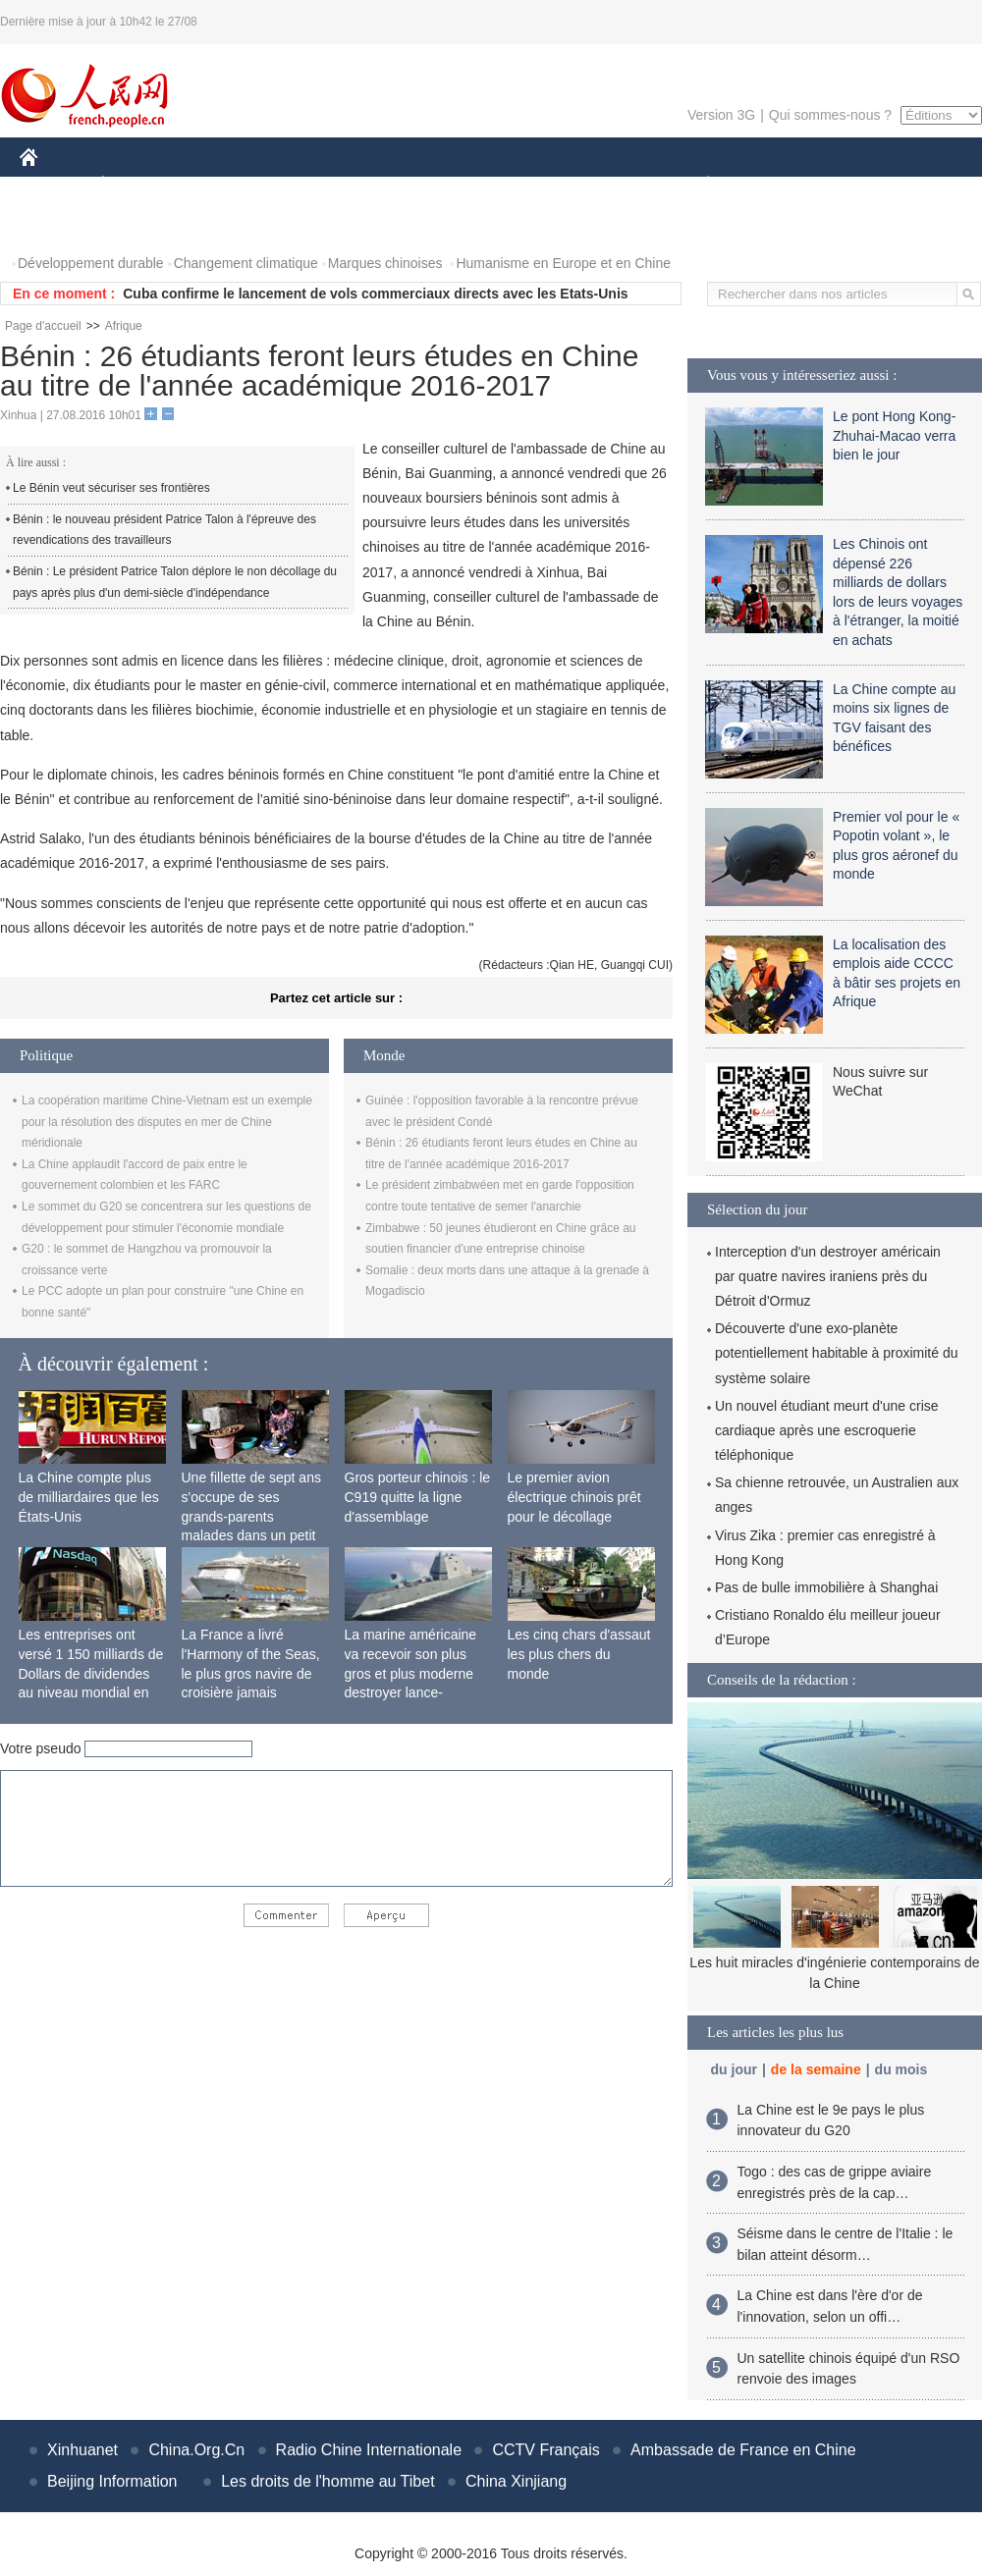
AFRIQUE (311, 185)
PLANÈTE (698, 185)
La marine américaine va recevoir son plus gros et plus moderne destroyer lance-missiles (411, 1673)
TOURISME (860, 185)
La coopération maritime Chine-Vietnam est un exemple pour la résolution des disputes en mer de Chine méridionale (167, 1122)
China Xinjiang (516, 2481)
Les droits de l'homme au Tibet (327, 2481)
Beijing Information (112, 2481)
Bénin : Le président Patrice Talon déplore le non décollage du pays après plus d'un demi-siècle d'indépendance (175, 582)
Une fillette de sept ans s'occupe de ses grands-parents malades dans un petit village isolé (251, 1516)
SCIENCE (397, 185)
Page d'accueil (43, 326)
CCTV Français (545, 2450)
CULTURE (485, 185)
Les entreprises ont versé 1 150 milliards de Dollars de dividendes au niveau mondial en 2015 (91, 1673)
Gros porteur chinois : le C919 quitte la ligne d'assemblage (418, 1497)
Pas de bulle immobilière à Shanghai (826, 1587)
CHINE (53, 185)
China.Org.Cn (196, 2450)
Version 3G (721, 115)
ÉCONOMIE (138, 185)
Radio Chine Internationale (369, 2450)
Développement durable (91, 263)
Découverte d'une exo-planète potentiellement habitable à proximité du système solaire (836, 1352)
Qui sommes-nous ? (830, 115)
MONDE (228, 185)
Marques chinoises (385, 263)
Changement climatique (246, 263)
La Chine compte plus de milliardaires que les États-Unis (89, 1497)
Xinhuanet (82, 2450)
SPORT (776, 185)
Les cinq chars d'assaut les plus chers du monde (579, 1654)
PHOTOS (59, 224)
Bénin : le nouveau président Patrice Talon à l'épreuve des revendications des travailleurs (164, 530)
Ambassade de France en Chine (742, 2450)
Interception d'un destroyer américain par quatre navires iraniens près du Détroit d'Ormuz (828, 1276)
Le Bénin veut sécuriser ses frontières (111, 488)
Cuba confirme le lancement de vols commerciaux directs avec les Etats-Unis (375, 293)
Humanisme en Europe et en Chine (563, 263)
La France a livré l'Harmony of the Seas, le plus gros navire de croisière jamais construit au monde (251, 1673)
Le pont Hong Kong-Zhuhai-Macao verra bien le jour (894, 435)
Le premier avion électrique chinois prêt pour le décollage (574, 1497)
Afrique (123, 326)
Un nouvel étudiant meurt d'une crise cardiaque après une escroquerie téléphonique (827, 1430)
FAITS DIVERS (591, 185)
